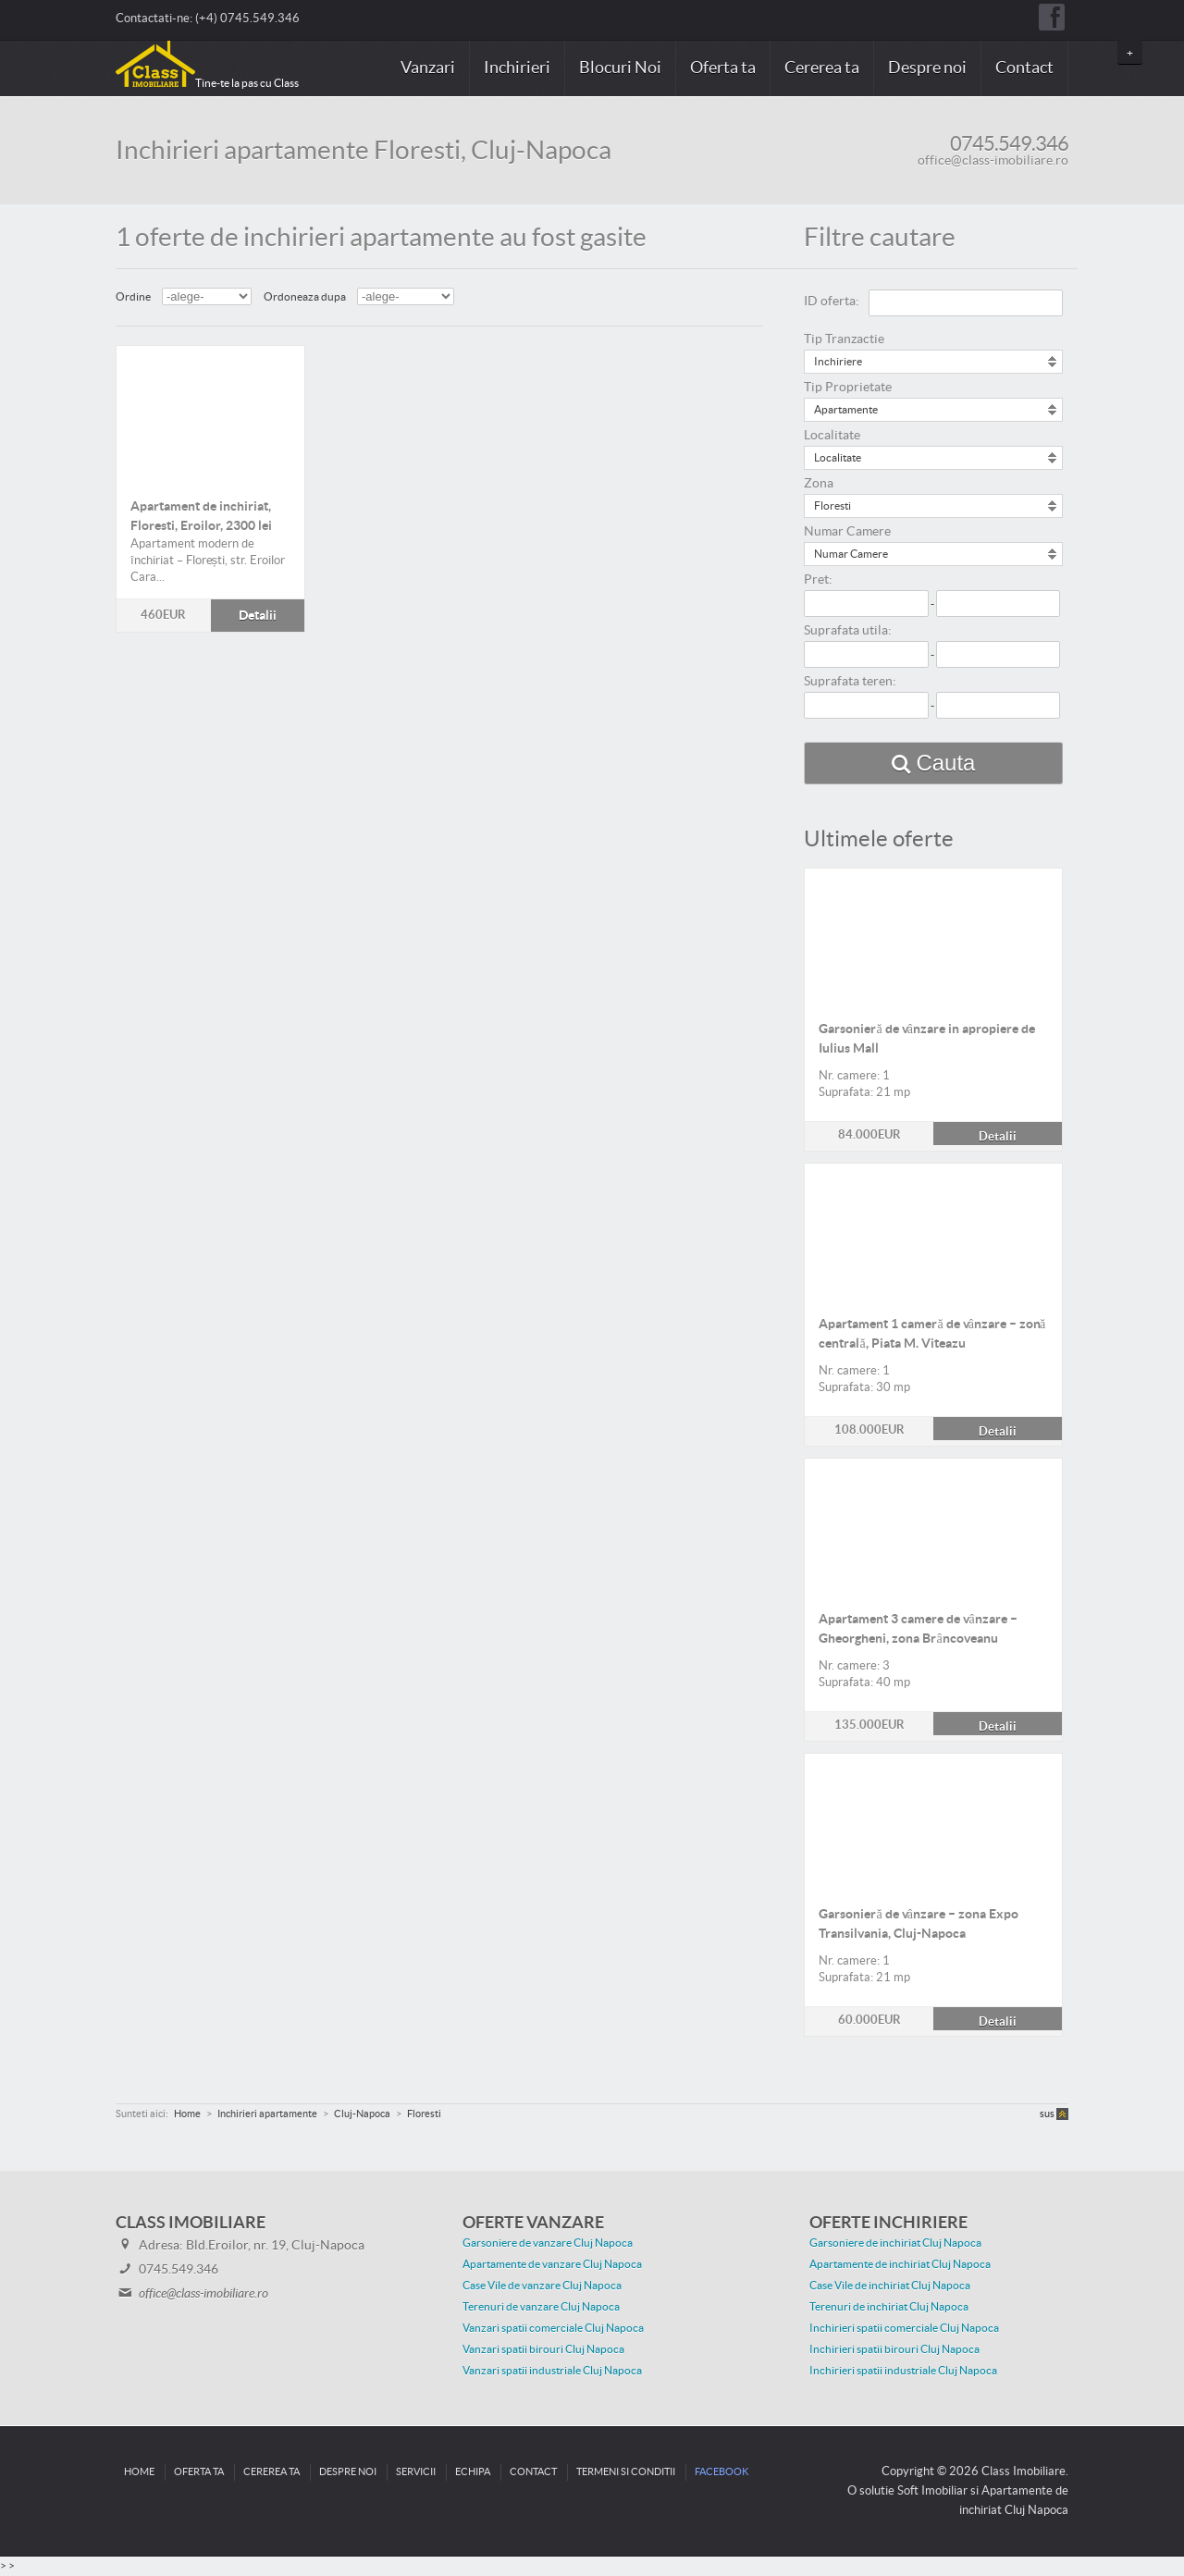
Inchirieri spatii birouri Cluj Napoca (894, 2349)
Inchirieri (517, 68)
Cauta (945, 762)
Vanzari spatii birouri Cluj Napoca (543, 2349)
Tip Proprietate (848, 387)
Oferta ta (723, 68)
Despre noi (927, 68)
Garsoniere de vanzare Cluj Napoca (547, 2243)
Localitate (832, 435)
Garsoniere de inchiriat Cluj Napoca (895, 2243)
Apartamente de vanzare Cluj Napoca (552, 2264)
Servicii (416, 2472)
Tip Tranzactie (844, 339)
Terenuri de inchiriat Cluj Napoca (888, 2306)
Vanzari (428, 68)
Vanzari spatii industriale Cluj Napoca (552, 2370)
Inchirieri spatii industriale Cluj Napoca (903, 2370)
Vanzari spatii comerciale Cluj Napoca (553, 2328)
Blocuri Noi (620, 68)
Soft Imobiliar (932, 2490)
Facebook (721, 2472)
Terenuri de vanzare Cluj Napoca (541, 2306)
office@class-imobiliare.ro (993, 160)
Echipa (472, 2472)
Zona (818, 483)
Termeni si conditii (625, 2472)
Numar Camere (847, 531)
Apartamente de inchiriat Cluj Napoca (900, 2264)
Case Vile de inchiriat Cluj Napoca (889, 2285)
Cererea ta (821, 68)
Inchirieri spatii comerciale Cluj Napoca (904, 2328)
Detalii (210, 414)
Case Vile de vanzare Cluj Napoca (542, 2285)
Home (139, 2472)
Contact (1024, 68)
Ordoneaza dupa (305, 296)
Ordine (133, 296)
